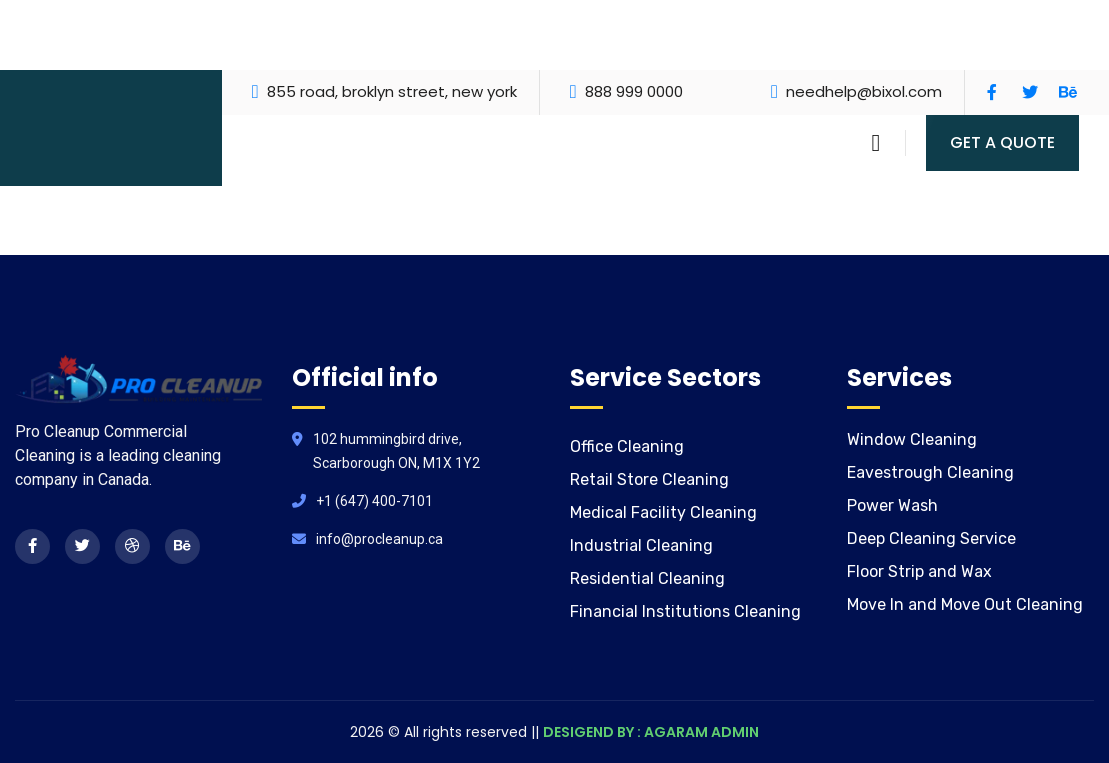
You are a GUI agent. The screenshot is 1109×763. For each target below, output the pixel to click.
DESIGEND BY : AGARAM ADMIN (651, 732)
